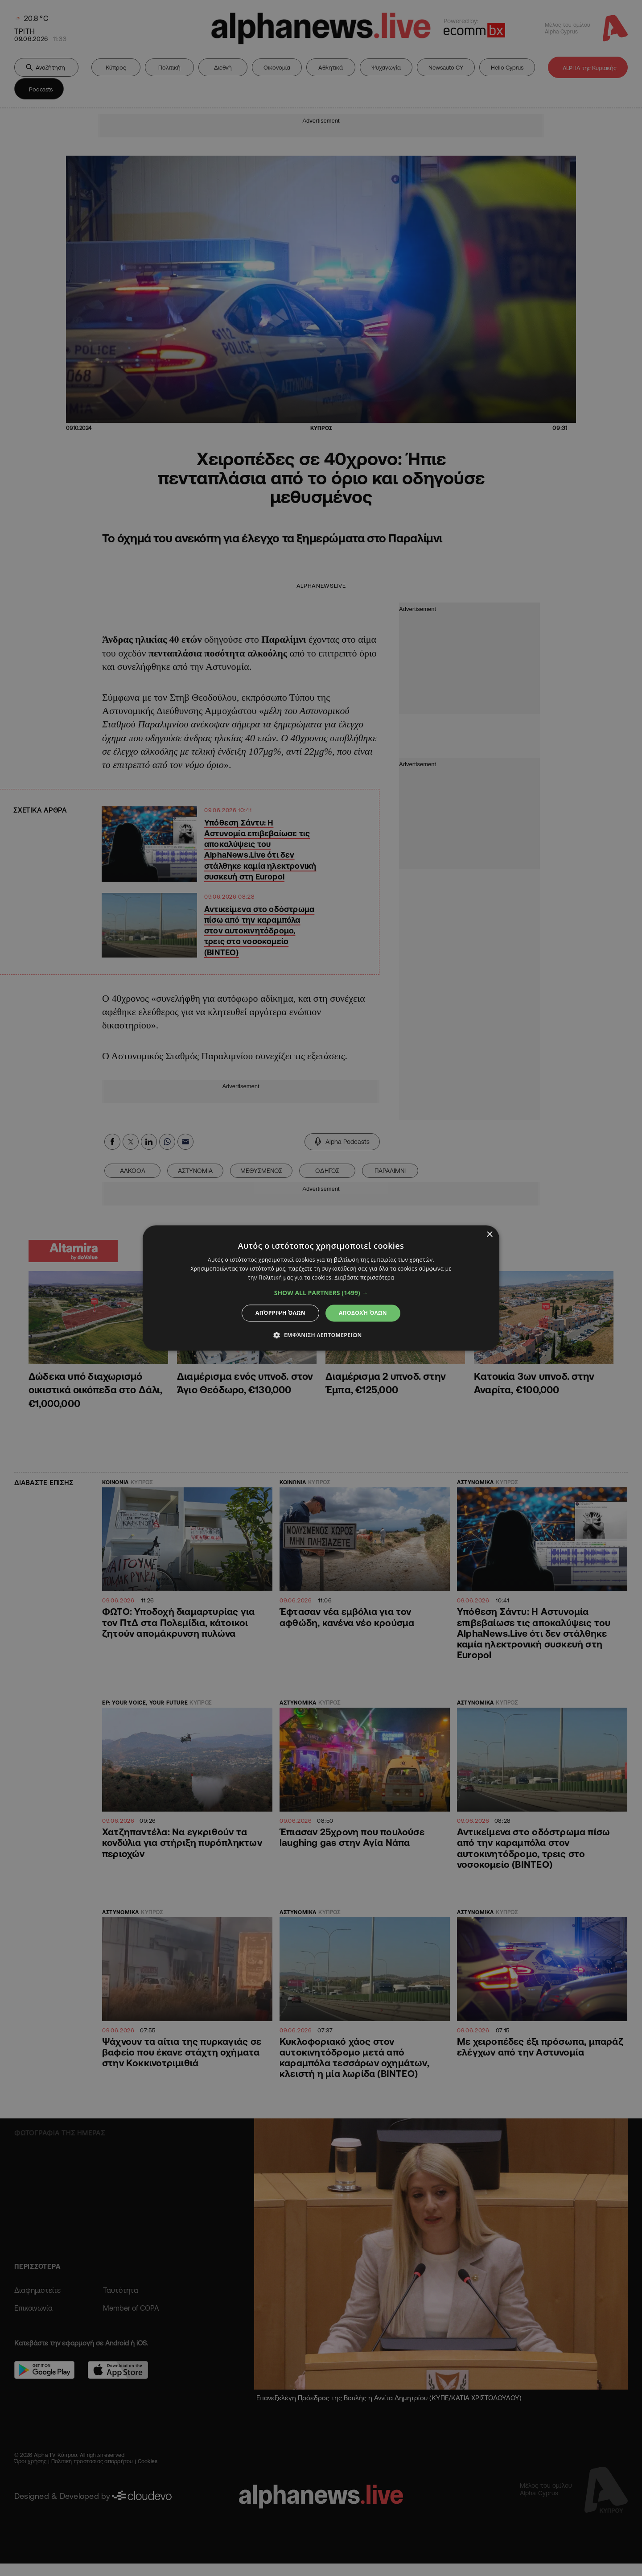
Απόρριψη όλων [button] (280, 1313)
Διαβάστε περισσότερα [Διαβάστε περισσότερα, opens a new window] (364, 1277)
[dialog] (321, 1288)
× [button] (489, 1234)
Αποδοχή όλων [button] (363, 1313)
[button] (321, 1293)
